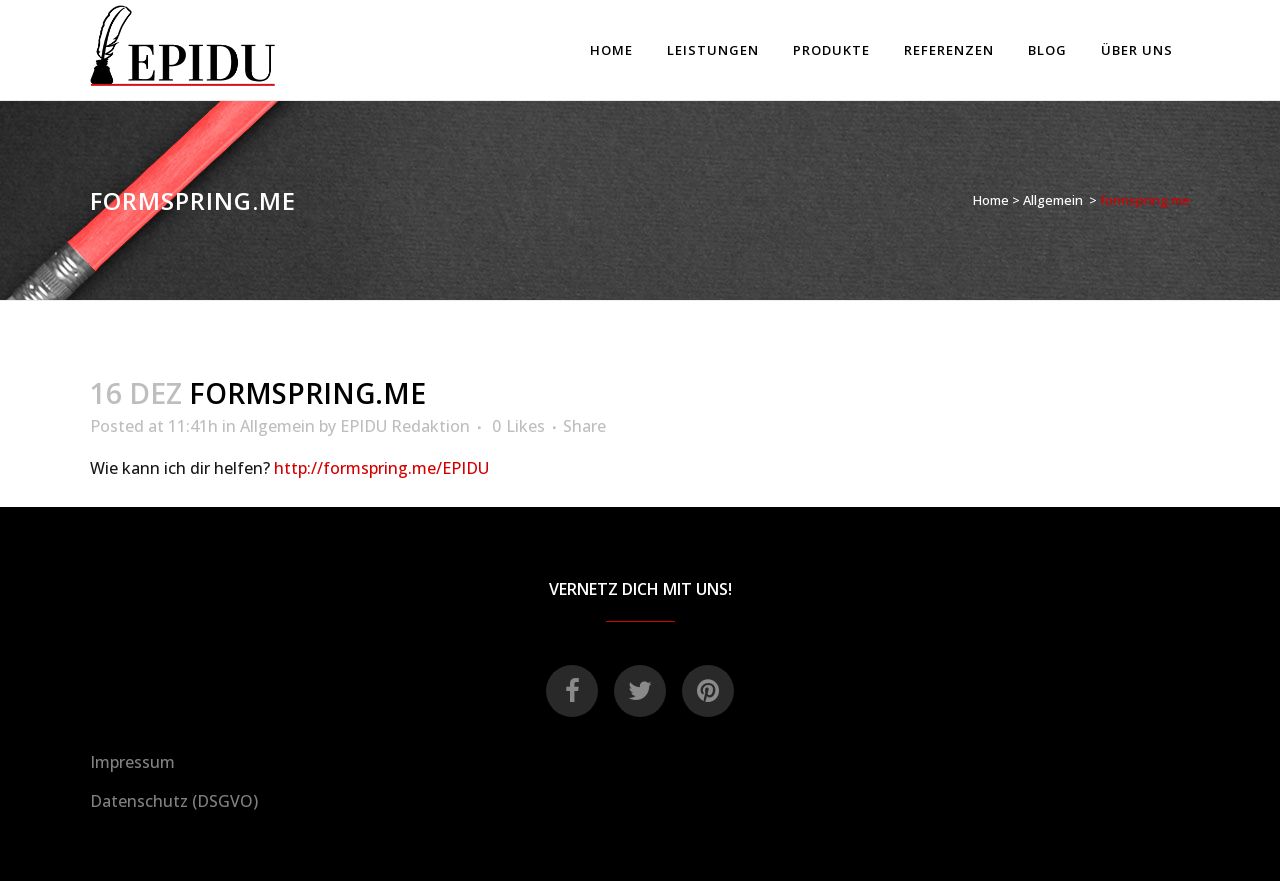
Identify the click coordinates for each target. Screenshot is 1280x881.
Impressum (132, 762)
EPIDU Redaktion (405, 426)
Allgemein (1053, 200)
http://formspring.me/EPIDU (381, 468)
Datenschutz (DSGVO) (174, 801)
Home (991, 200)
